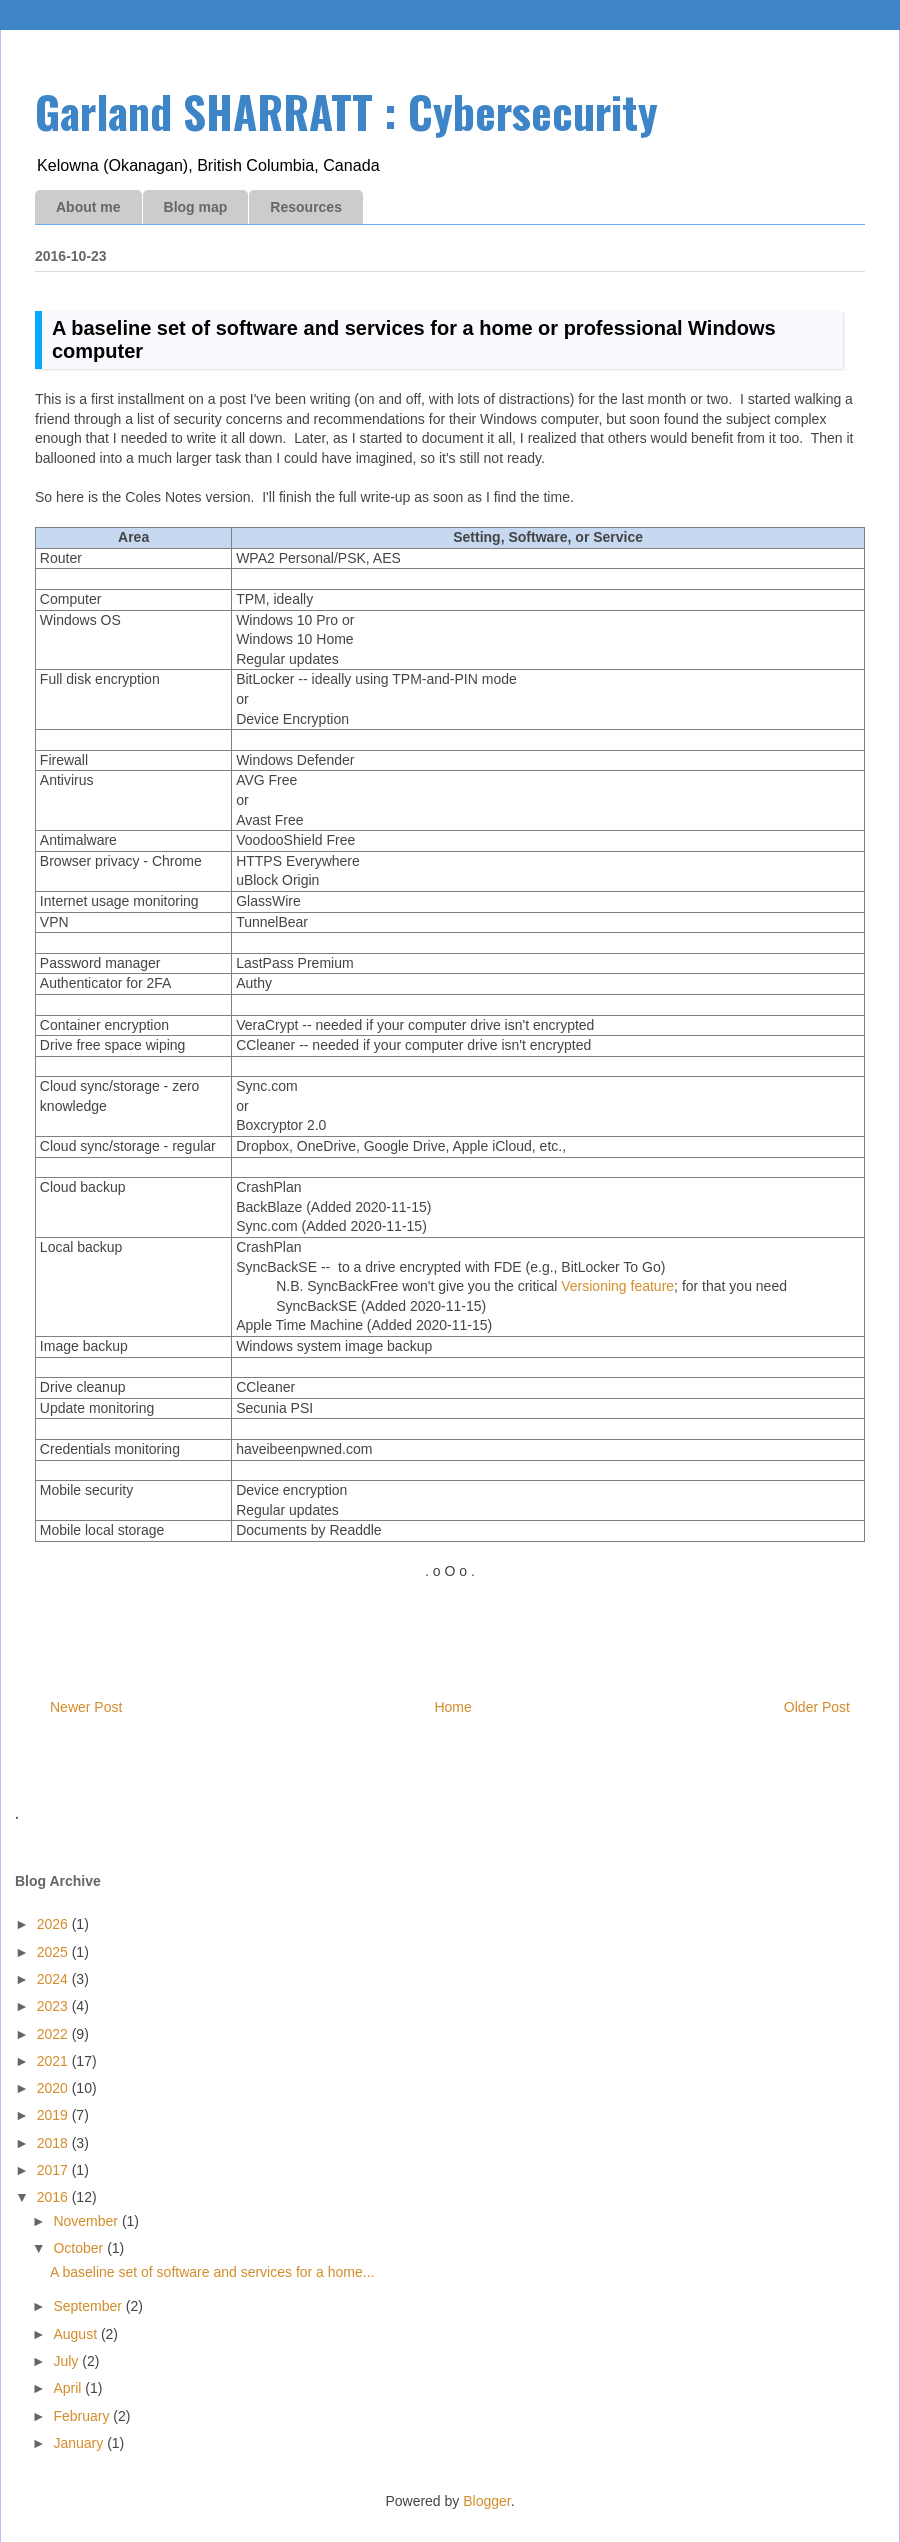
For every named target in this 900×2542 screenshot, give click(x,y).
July (67, 2361)
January (80, 2443)
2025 (54, 1952)
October (80, 2248)
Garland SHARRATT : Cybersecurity (346, 111)
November (87, 2221)
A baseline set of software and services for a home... (212, 2272)
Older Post (817, 1707)
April (69, 2388)
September (89, 2306)
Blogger (486, 2501)
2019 (54, 2115)
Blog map (196, 207)
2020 (54, 2088)
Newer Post (86, 1707)
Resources (306, 207)
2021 (54, 2061)
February (83, 2416)
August (76, 2334)
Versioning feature (617, 1286)
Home (452, 1707)
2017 (54, 2170)
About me (88, 207)
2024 (54, 1979)
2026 (54, 1924)
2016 (54, 2197)
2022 (54, 2034)
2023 (54, 2006)
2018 (54, 2143)
